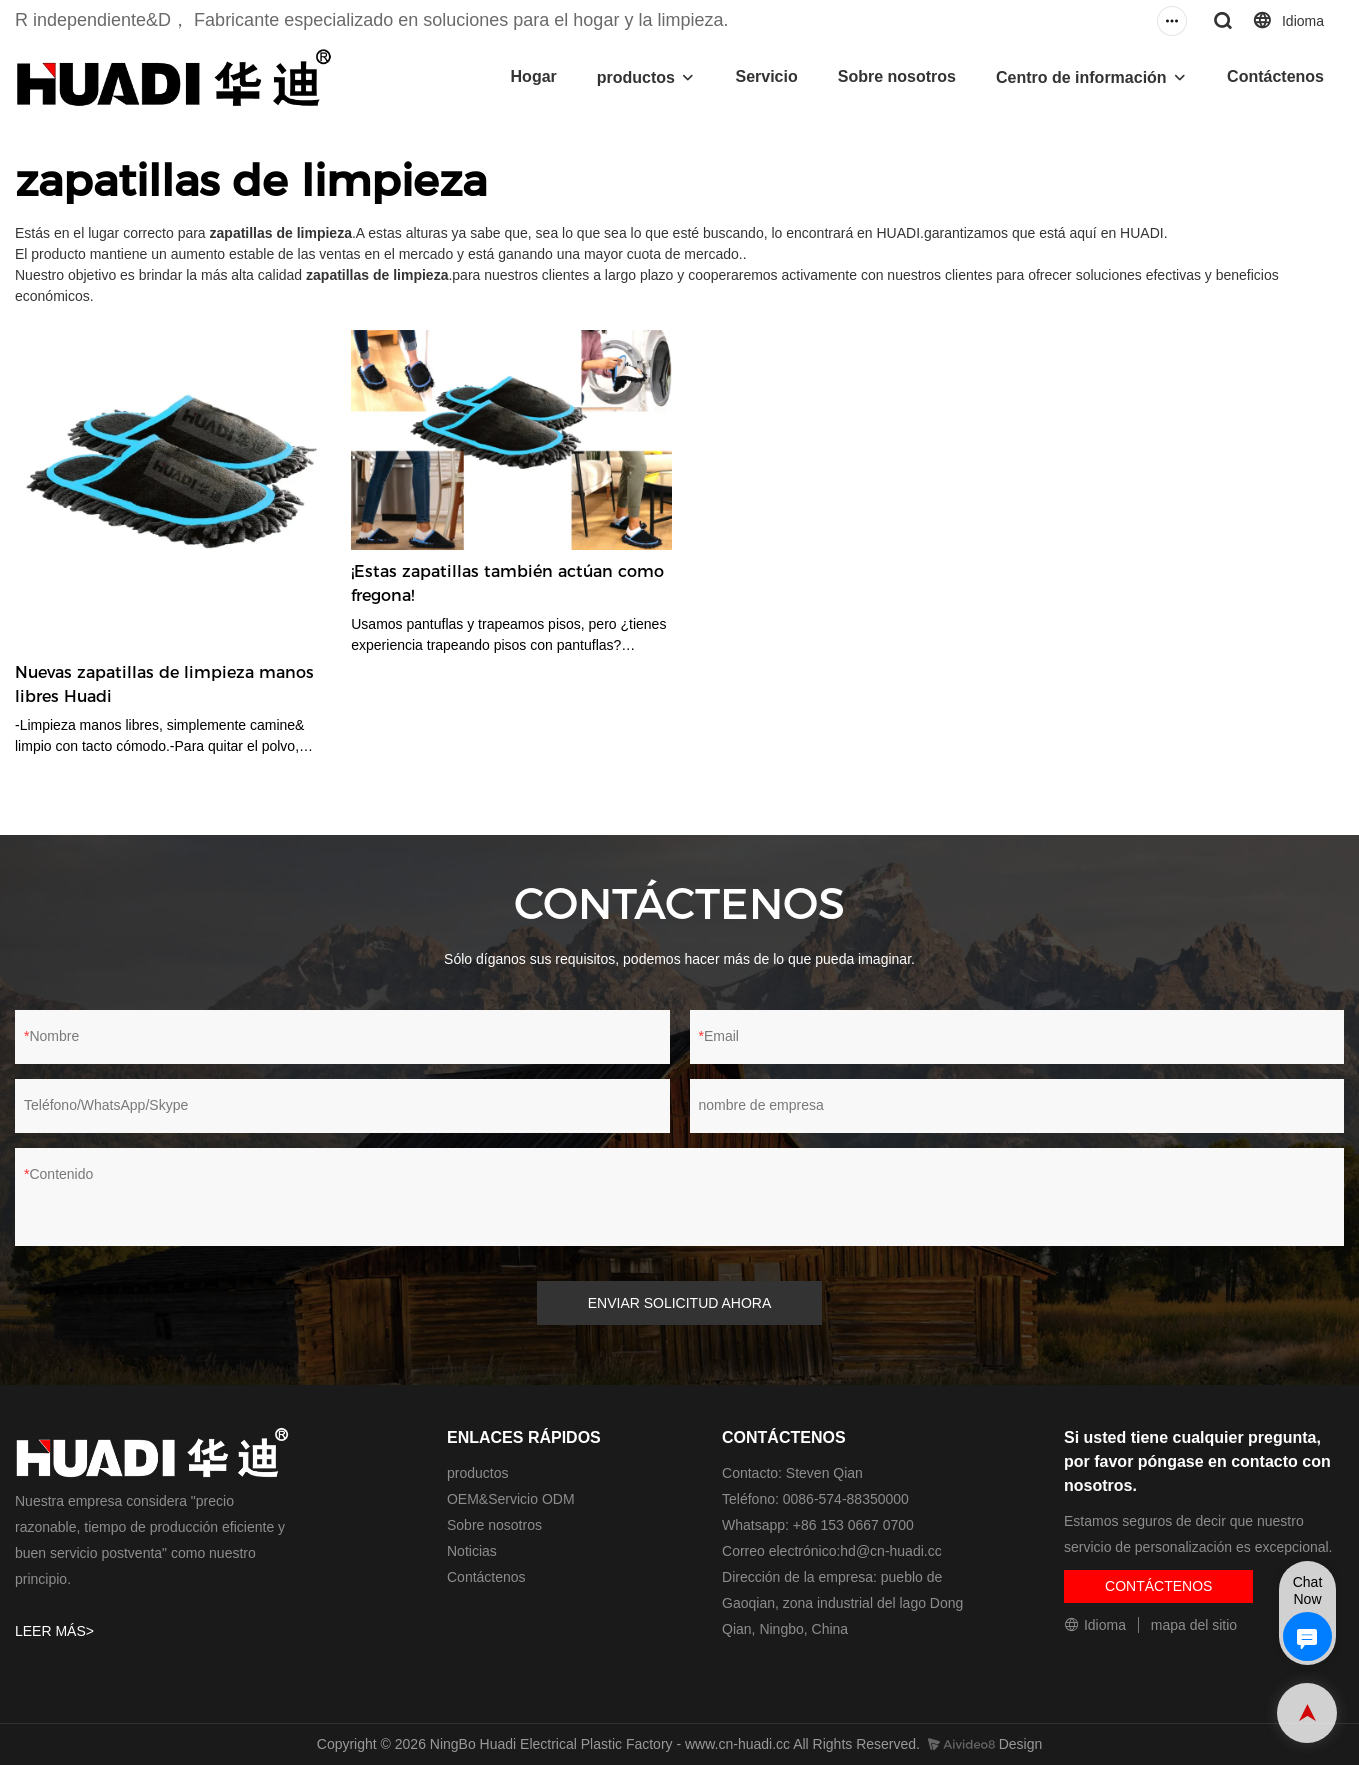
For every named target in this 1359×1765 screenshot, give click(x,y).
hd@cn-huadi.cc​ (890, 1551)
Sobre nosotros (897, 76)
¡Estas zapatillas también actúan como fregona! (507, 583)
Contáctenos (1275, 76)
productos (636, 77)
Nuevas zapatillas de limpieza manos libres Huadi (164, 684)
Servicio (766, 76)
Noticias (472, 1551)
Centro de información (1081, 77)
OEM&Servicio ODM (511, 1499)
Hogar (534, 76)
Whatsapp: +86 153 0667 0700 (818, 1525)
